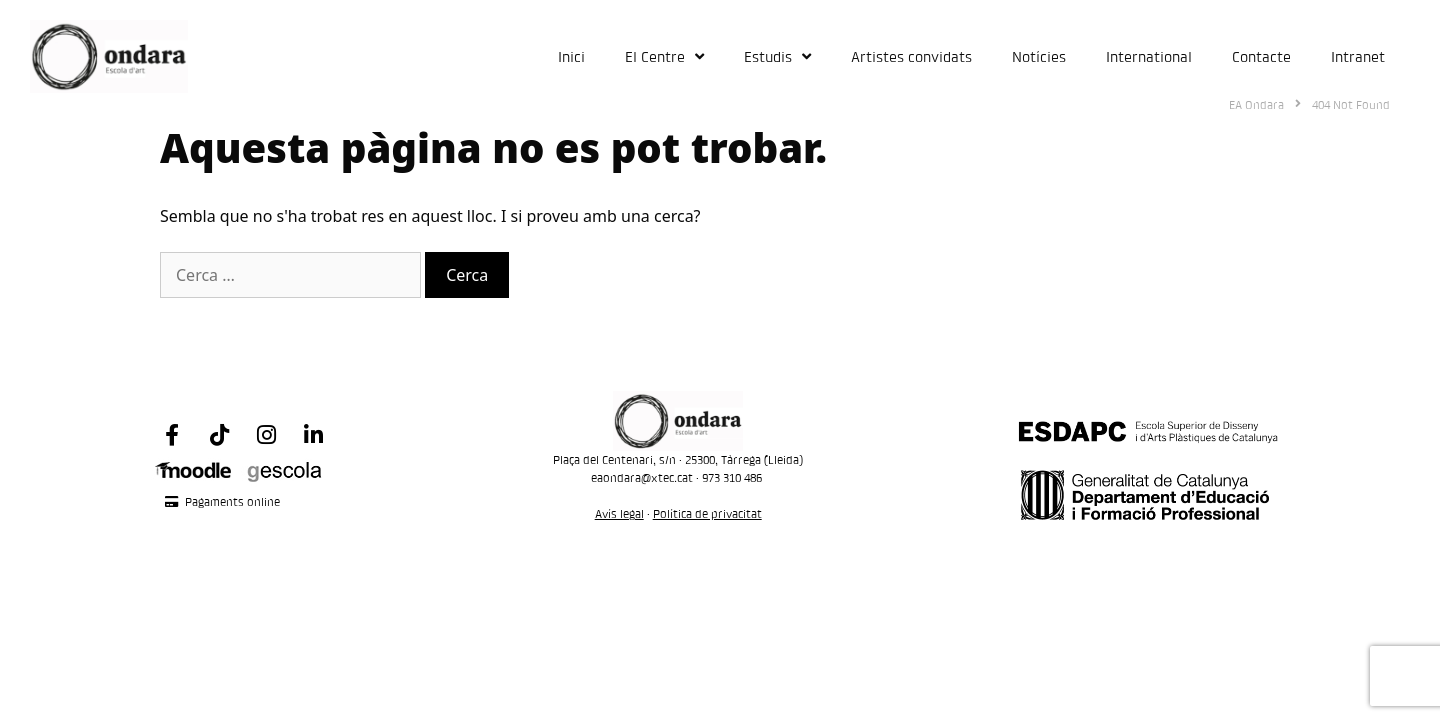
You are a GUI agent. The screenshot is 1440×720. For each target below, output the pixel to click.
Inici (571, 56)
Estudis (777, 56)
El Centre (664, 56)
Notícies (1039, 56)
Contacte (1261, 56)
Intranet (1358, 56)
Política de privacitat (707, 513)
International (1149, 56)
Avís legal (619, 513)
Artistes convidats (911, 56)
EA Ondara (1256, 104)
